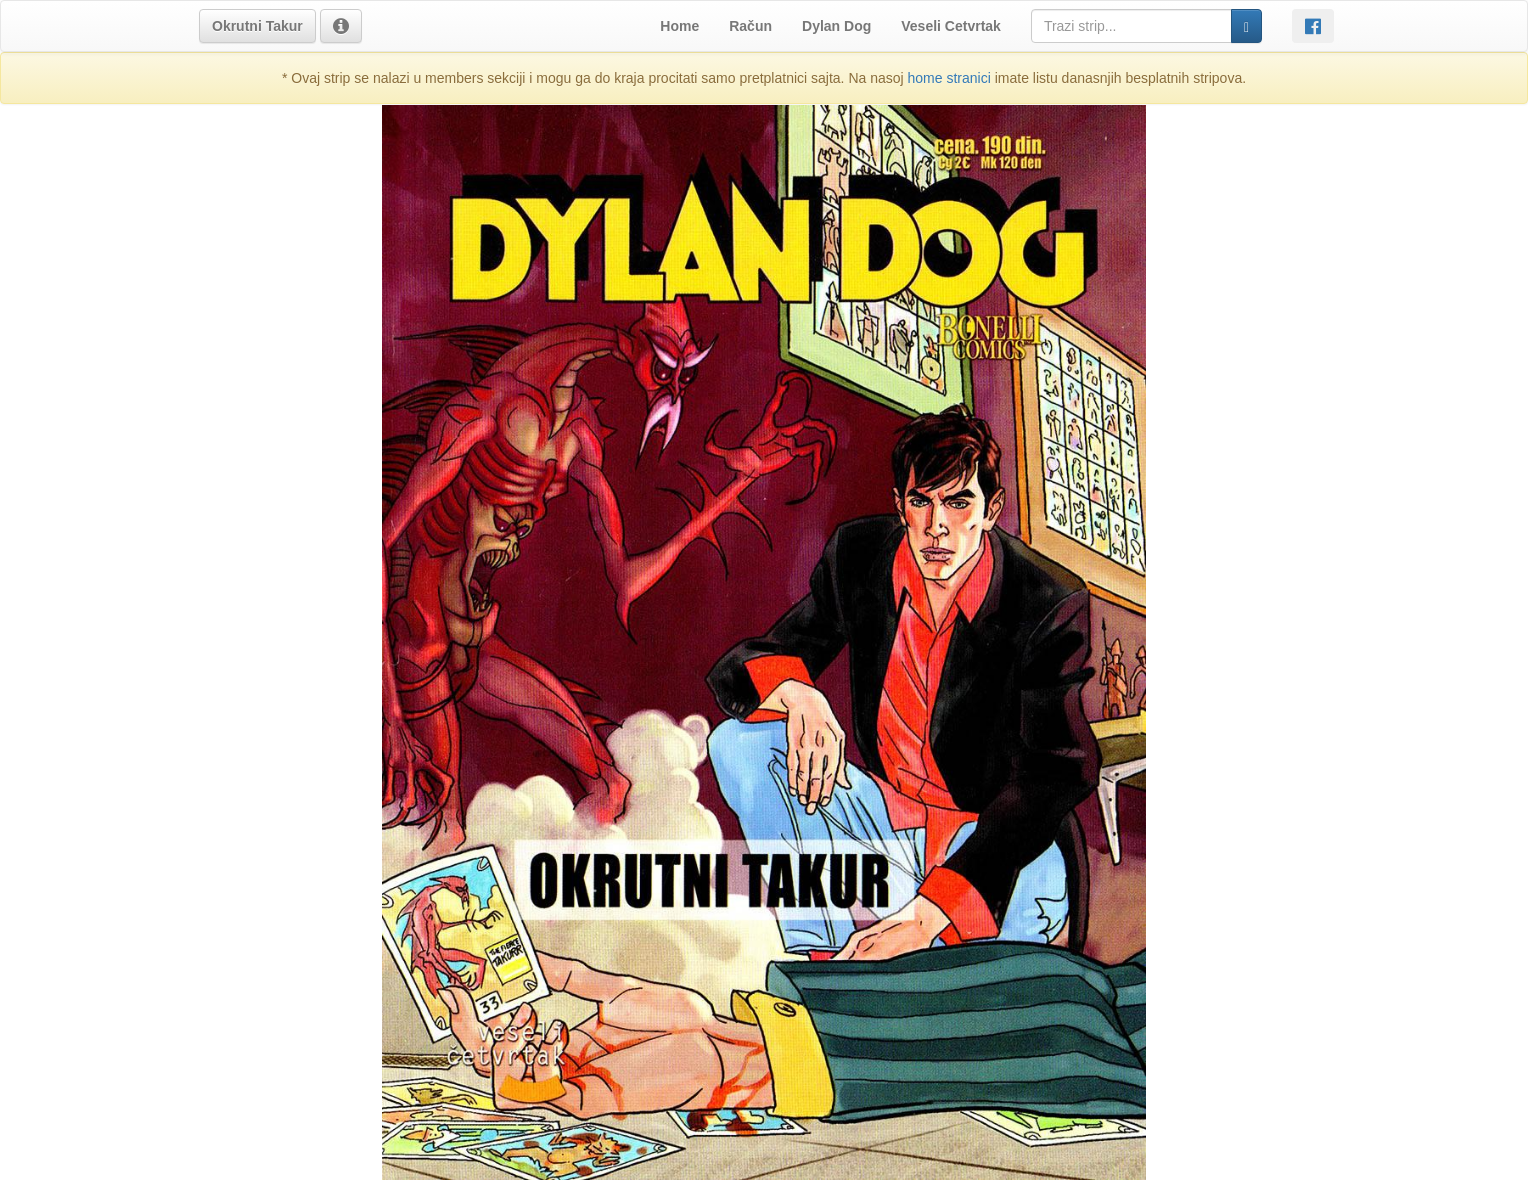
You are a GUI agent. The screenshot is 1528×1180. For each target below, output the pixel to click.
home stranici (949, 78)
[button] (257, 26)
